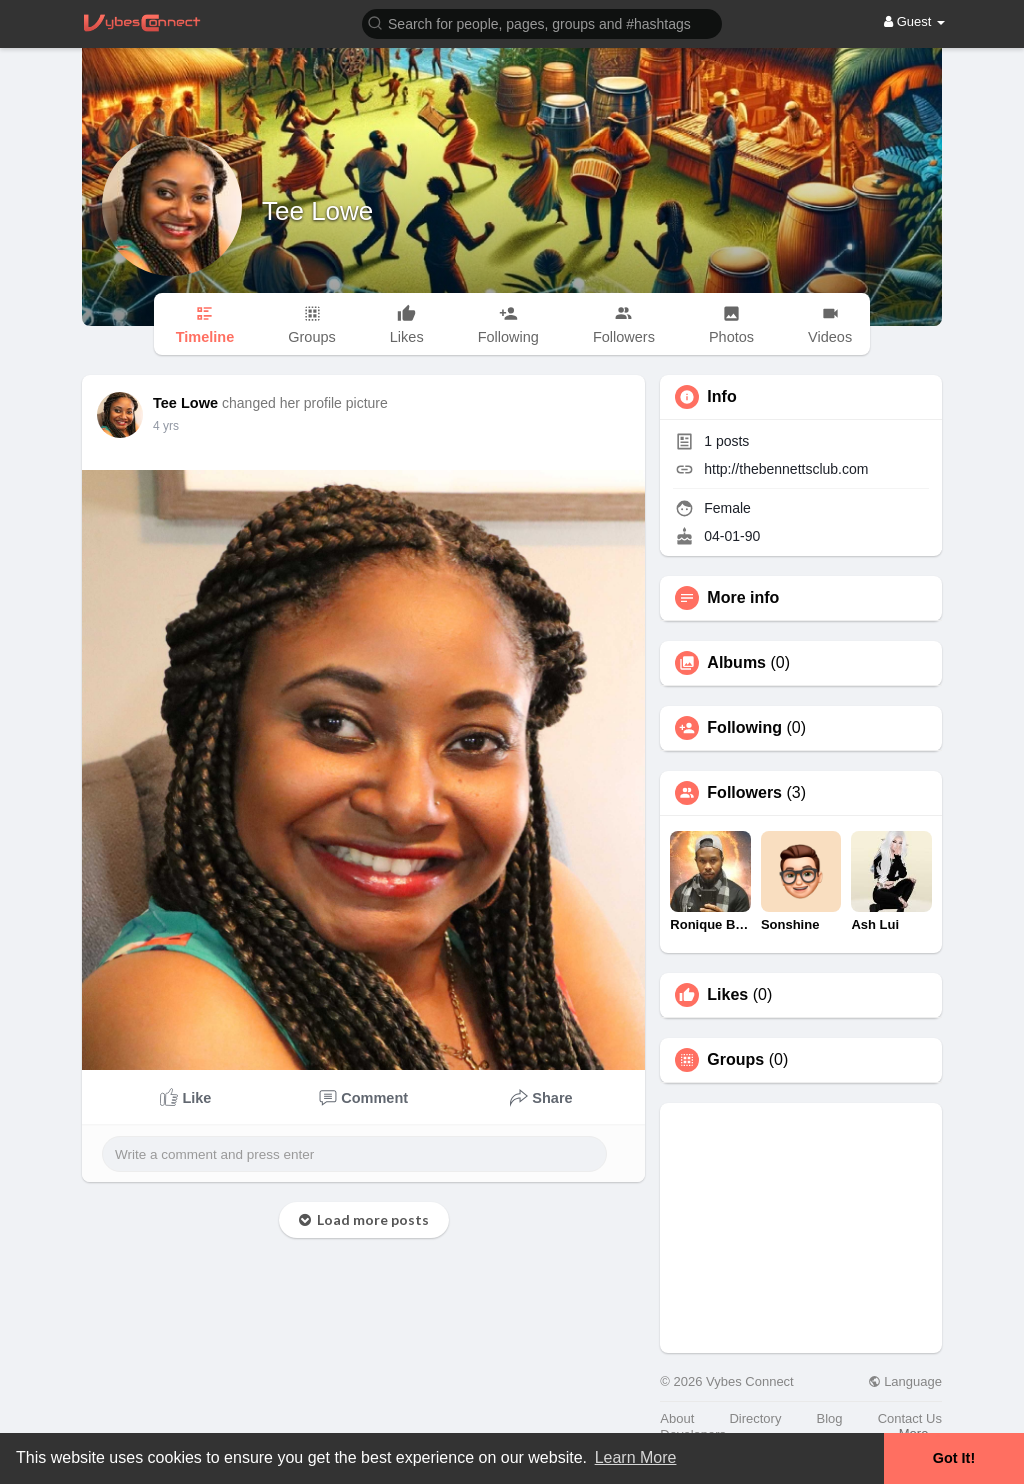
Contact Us (910, 1418)
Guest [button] (914, 21)
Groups (735, 1060)
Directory (755, 1418)
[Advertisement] (801, 1228)
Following (744, 728)
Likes (727, 995)
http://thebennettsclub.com (786, 469)
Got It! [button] (954, 1458)
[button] (542, 22)
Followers (744, 793)
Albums (736, 663)
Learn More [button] (636, 1457)
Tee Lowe (317, 211)
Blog (830, 1418)
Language (905, 1381)
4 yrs (166, 426)
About (677, 1418)
